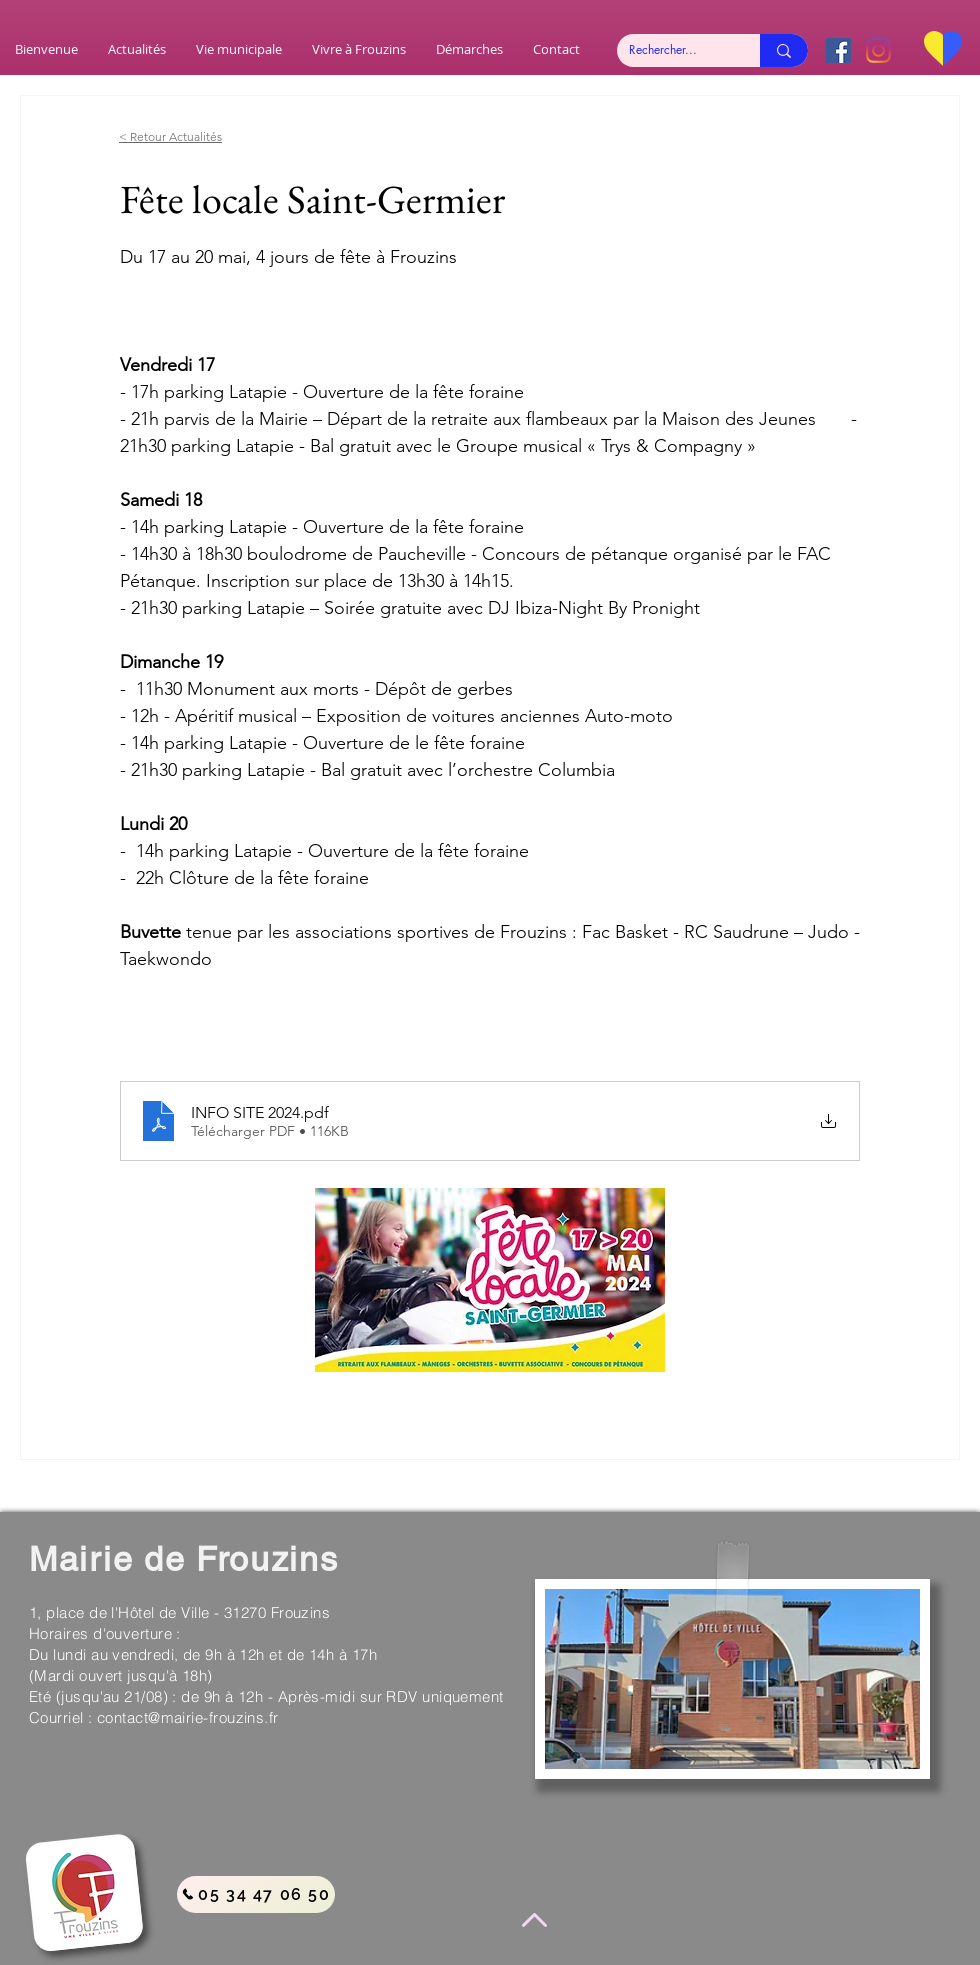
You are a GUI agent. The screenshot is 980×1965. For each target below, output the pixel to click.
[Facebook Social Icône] (838, 50)
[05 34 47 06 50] (256, 1894)
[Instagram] (878, 50)
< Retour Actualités (170, 136)
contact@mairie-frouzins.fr (188, 1717)
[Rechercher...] (673, 50)
